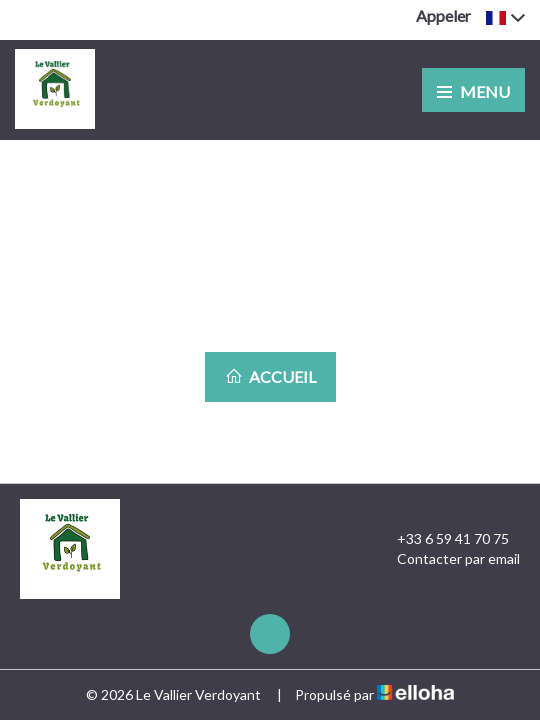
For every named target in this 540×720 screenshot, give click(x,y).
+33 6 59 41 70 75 (441, 539)
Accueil (270, 376)
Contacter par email (447, 559)
